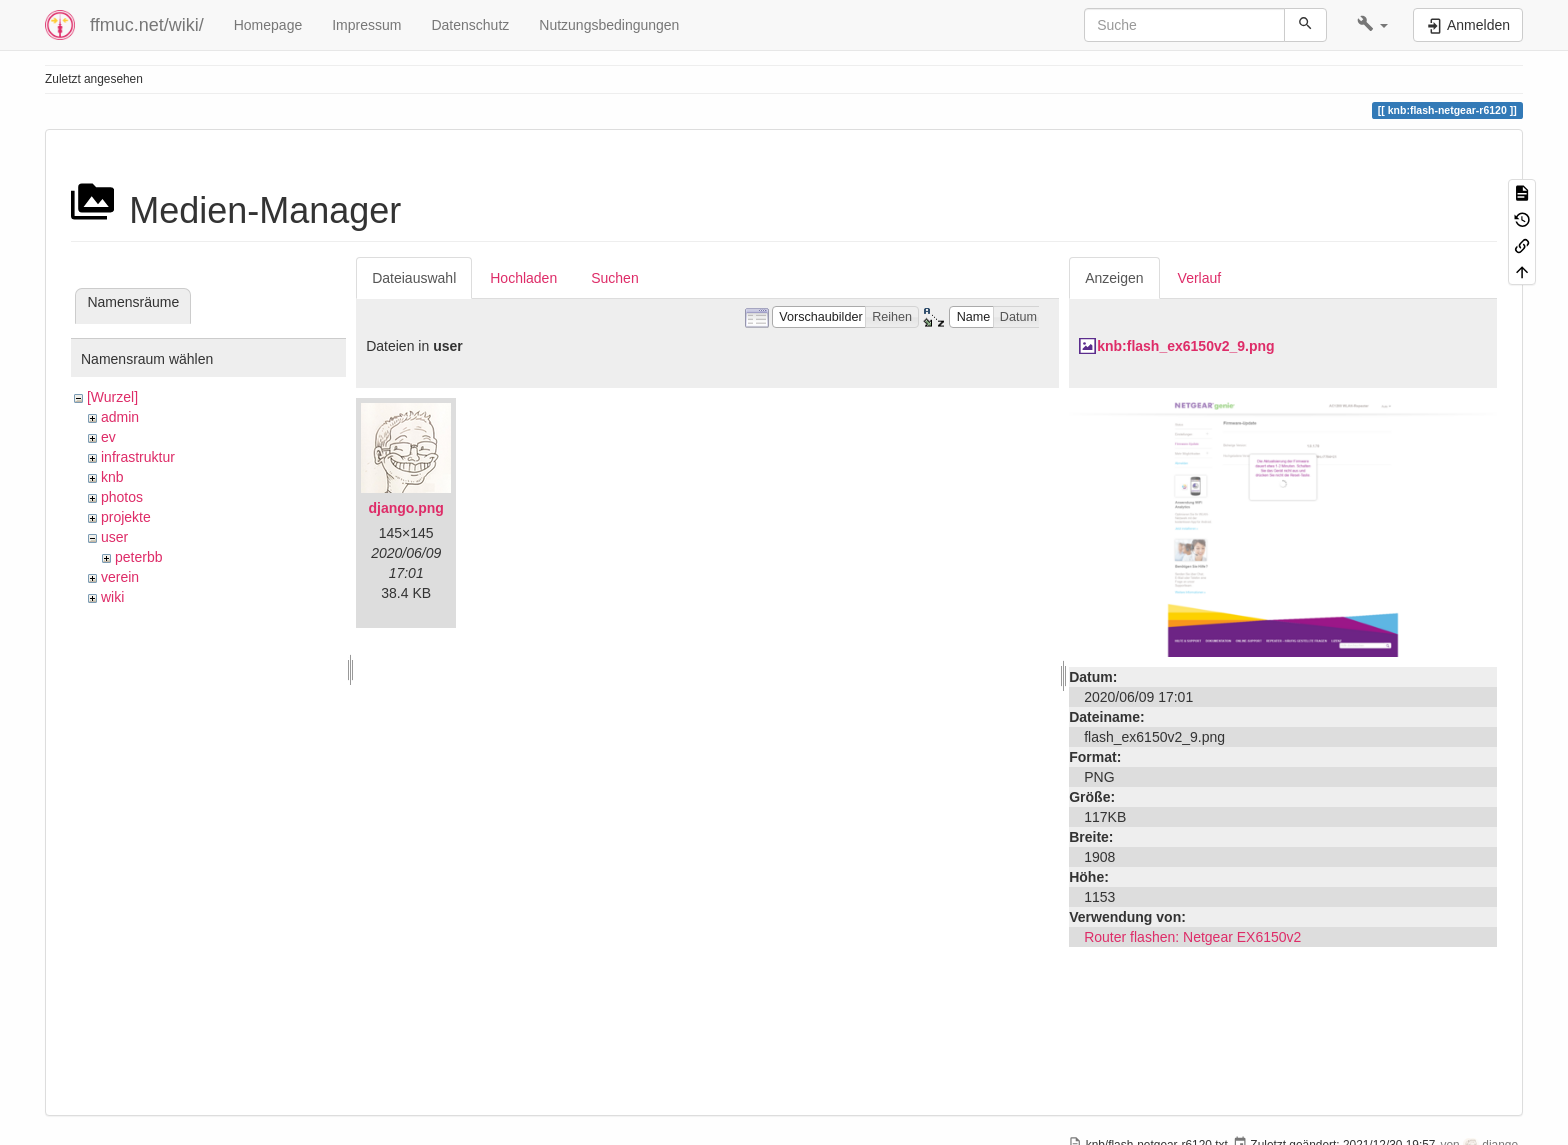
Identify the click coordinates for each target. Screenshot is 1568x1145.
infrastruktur (138, 457)
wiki (112, 597)
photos (122, 497)
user (114, 537)
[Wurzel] (112, 397)
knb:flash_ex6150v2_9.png (1185, 346)
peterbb (138, 557)
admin (120, 417)
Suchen (614, 278)
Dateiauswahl (414, 278)
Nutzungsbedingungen (609, 25)
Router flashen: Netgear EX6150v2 (1192, 937)
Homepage (268, 25)
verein (120, 577)
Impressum (366, 25)
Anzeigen (1114, 278)
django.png (405, 508)
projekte (126, 517)
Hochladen (523, 278)
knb (112, 477)
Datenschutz (470, 25)
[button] (1372, 25)
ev (108, 437)
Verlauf (1200, 278)
